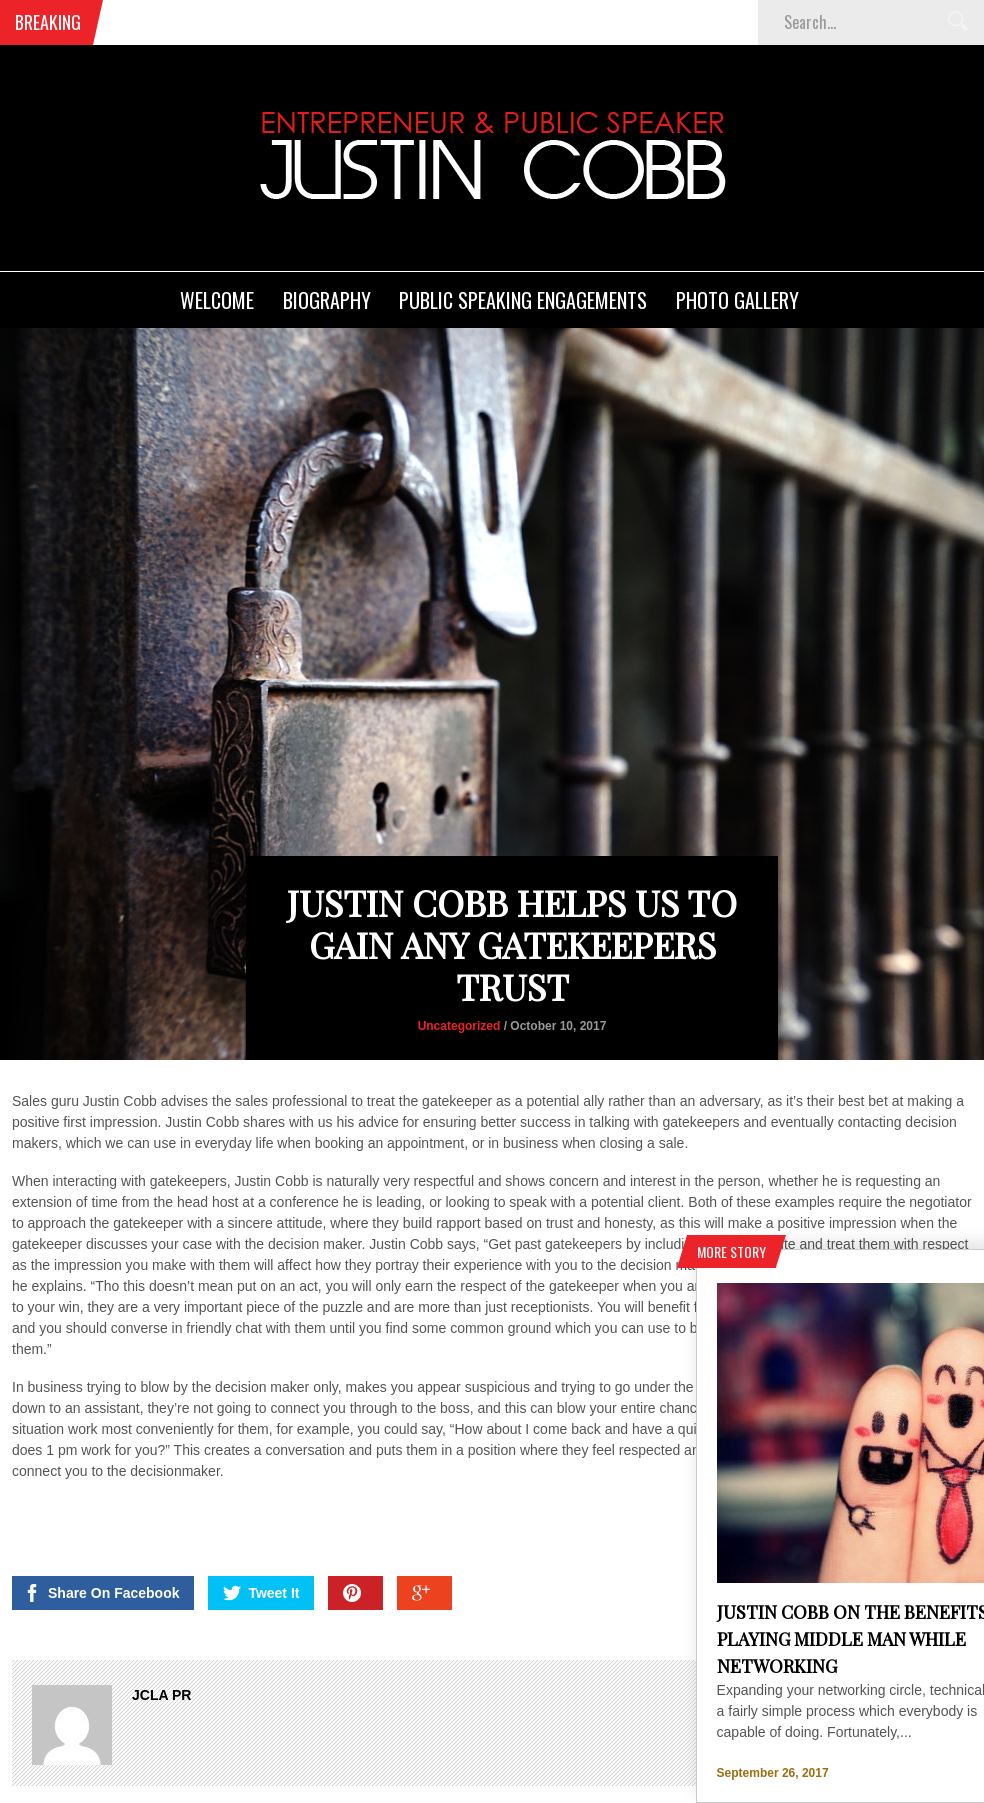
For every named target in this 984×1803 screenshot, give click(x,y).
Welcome (217, 300)
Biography (327, 300)
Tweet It (261, 1482)
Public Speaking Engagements (523, 300)
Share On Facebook (101, 1482)
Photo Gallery (737, 300)
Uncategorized (459, 915)
